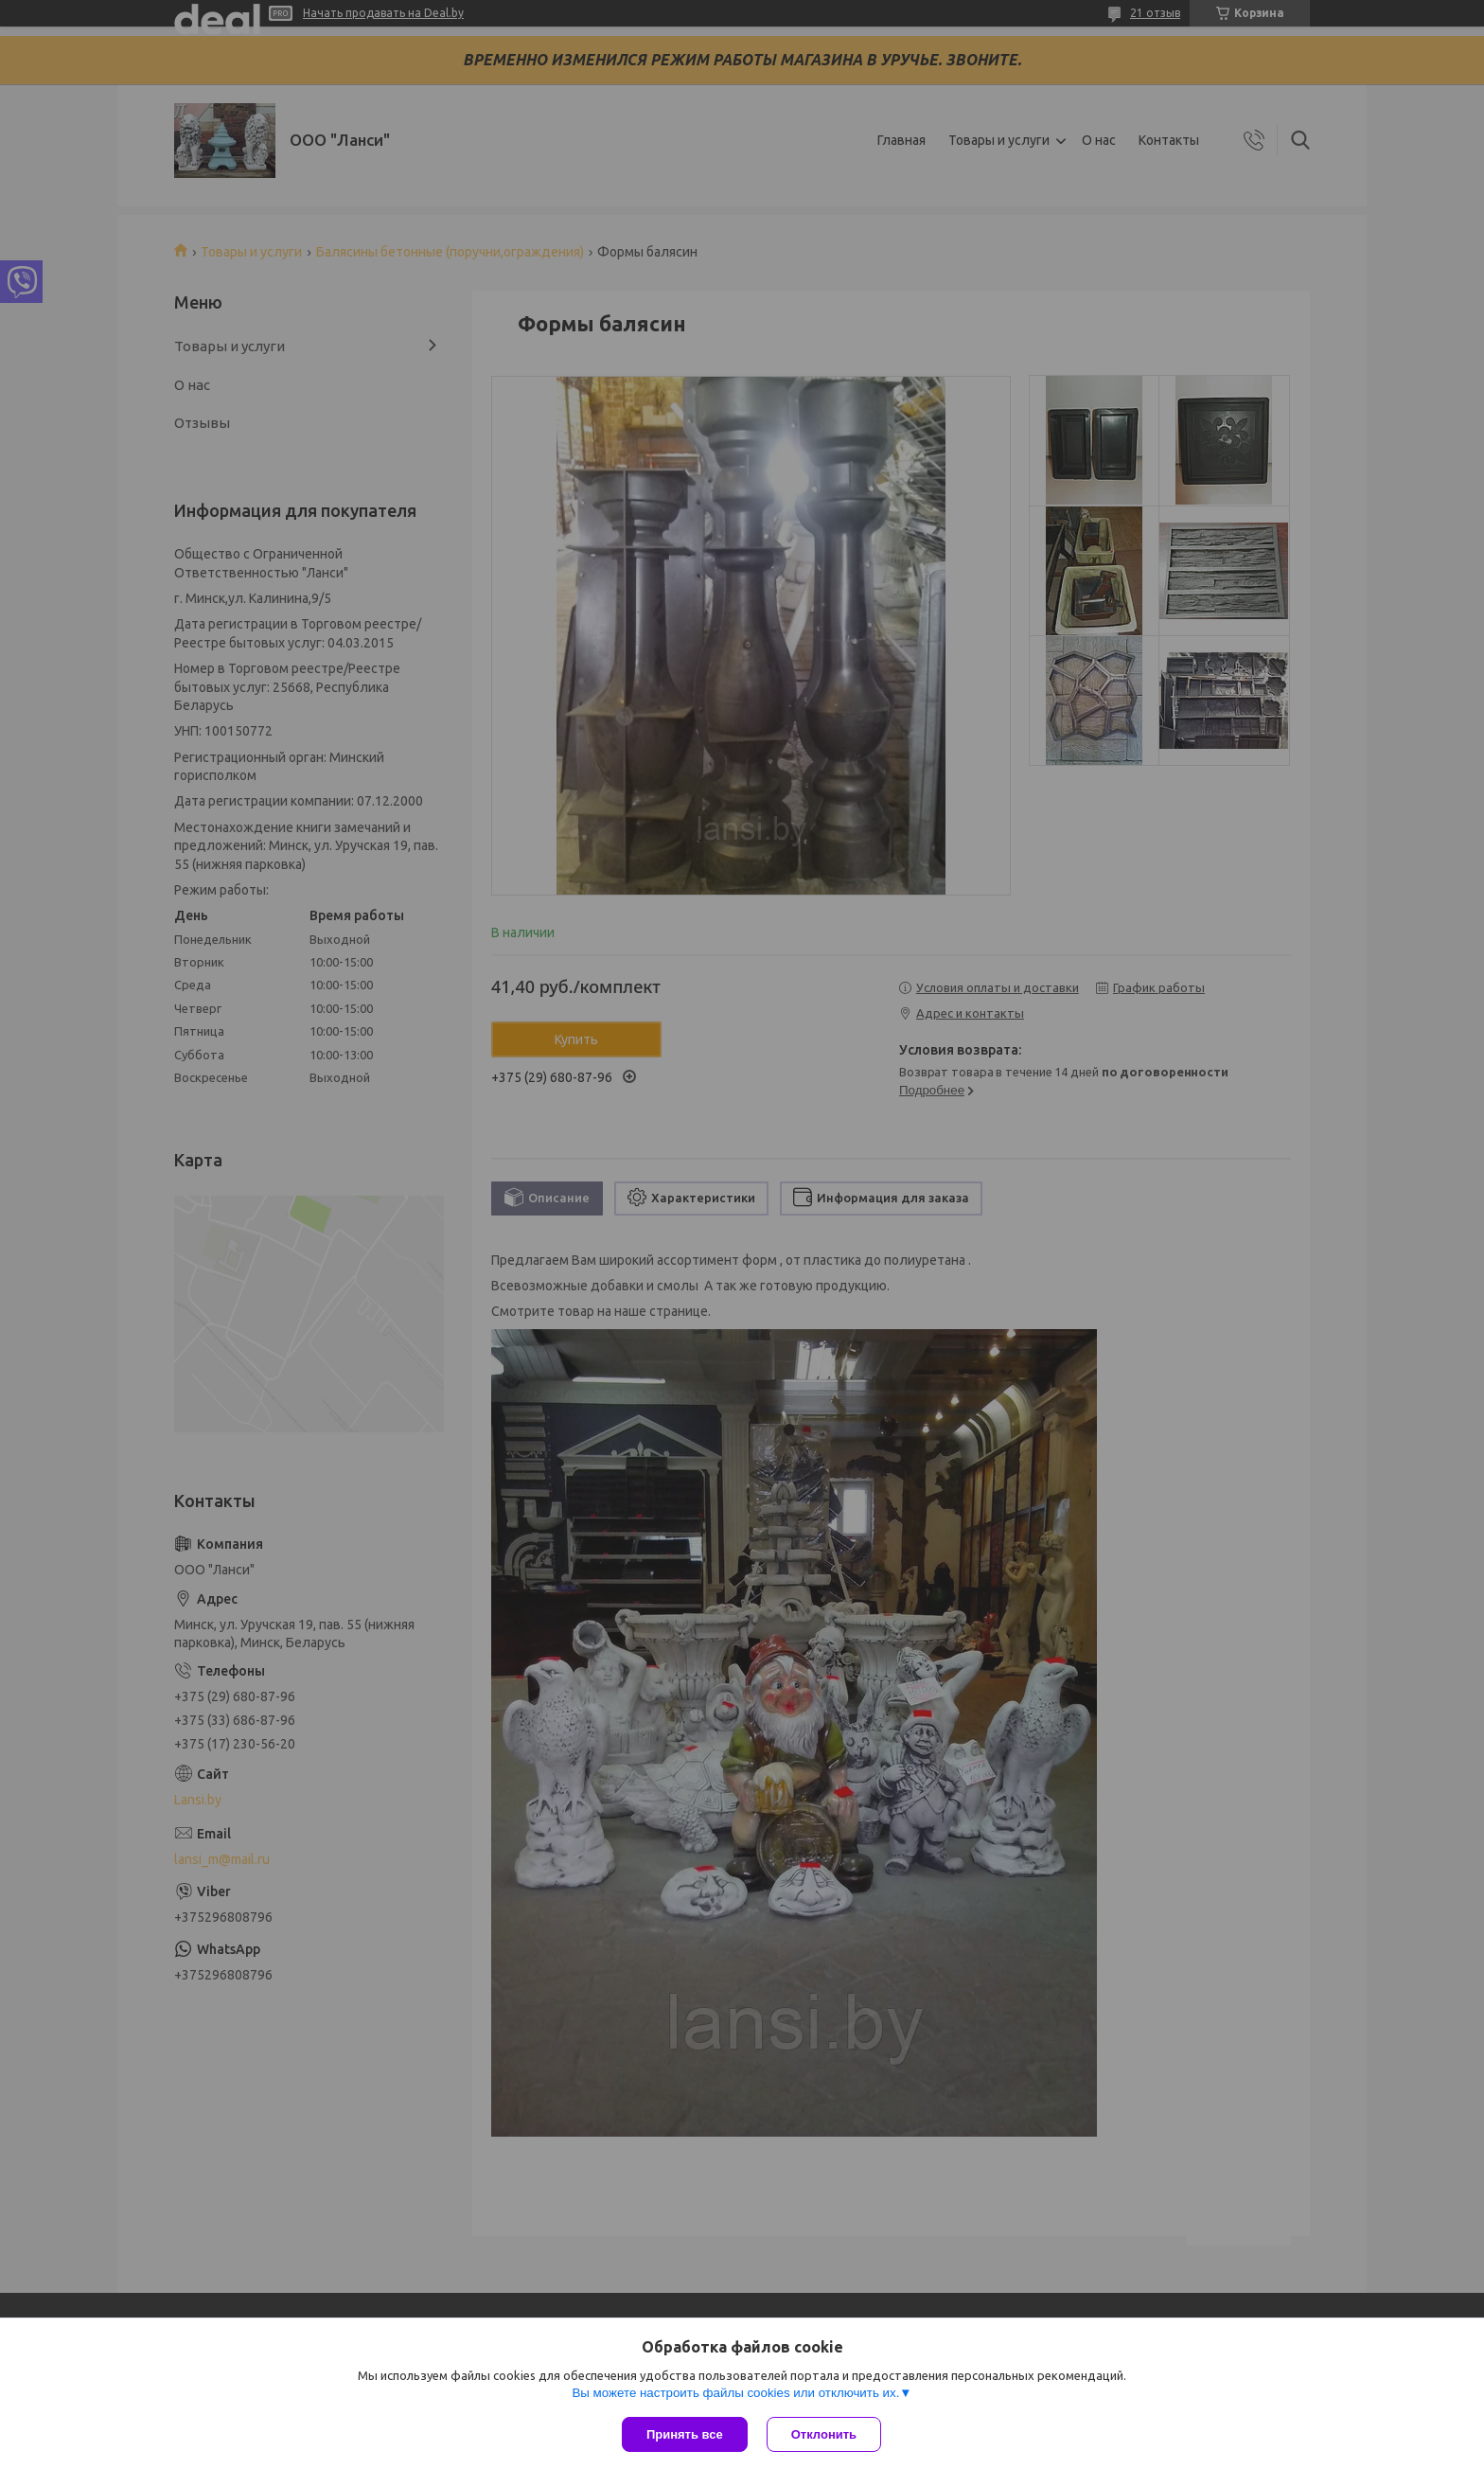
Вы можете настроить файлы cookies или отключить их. (735, 2393)
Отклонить (824, 2434)
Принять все (684, 2434)
